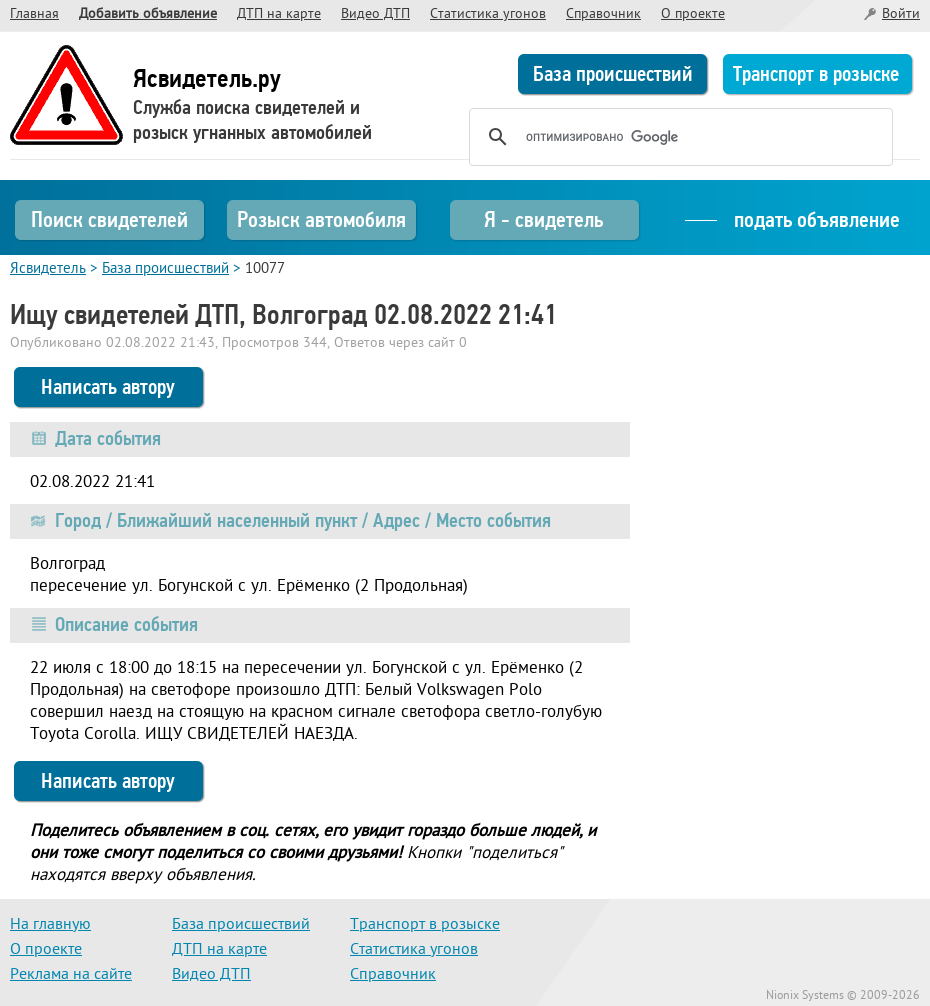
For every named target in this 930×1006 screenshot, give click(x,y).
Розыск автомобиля (321, 219)
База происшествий (613, 74)
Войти (901, 14)
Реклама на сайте (71, 975)
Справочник (603, 14)
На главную (50, 925)
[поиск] (678, 137)
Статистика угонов (488, 14)
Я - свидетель (543, 219)
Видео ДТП (375, 14)
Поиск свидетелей (109, 219)
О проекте (693, 14)
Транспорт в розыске (816, 74)
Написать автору (108, 387)
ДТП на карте (279, 14)
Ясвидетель (48, 269)
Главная (34, 14)
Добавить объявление (148, 14)
